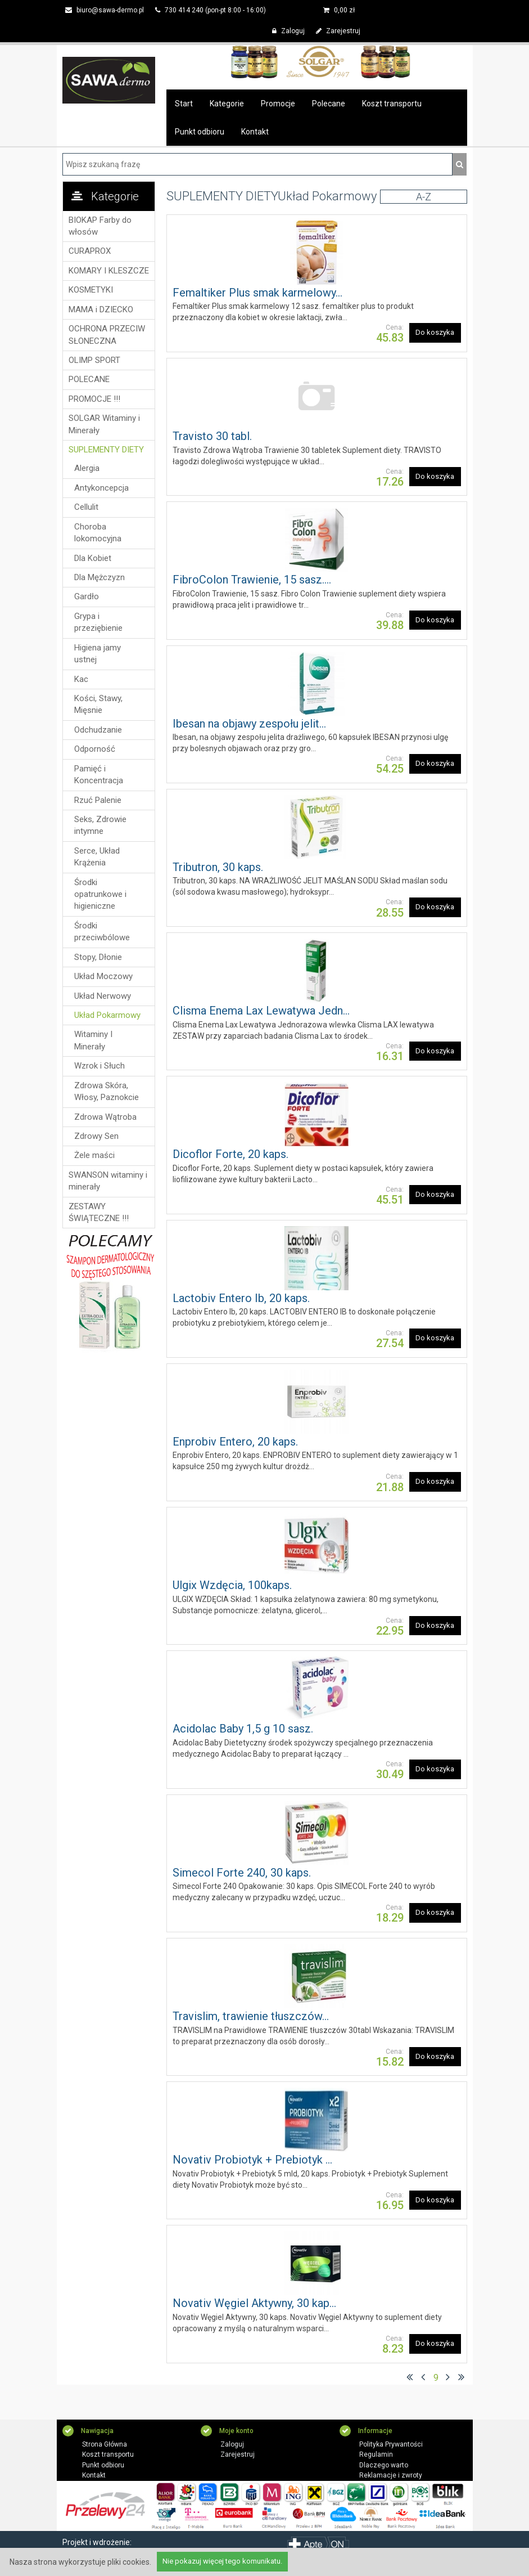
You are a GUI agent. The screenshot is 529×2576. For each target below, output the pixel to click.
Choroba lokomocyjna (97, 533)
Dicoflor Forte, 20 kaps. (230, 1154)
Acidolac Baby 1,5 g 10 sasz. (243, 1728)
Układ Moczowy (103, 976)
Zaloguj (288, 31)
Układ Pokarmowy (107, 1015)
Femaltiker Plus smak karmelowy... (257, 292)
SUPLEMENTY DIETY (106, 450)
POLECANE (89, 379)
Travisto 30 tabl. (212, 436)
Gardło (86, 596)
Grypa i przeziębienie (98, 622)
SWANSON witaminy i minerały (108, 1181)
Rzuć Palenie (97, 800)
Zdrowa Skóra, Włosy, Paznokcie (106, 1091)
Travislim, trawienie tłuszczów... (251, 2016)
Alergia (87, 468)
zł (339, 10)
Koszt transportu (392, 103)
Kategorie (227, 103)
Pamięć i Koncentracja (98, 775)
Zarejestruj (338, 31)
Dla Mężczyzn (99, 577)
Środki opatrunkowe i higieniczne (100, 894)
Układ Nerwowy (102, 996)
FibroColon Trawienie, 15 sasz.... (252, 579)
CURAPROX (90, 251)
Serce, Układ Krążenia (97, 857)
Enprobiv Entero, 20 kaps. (235, 1441)
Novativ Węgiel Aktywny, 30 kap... (254, 2303)
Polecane (328, 103)
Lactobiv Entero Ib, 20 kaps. (241, 1298)
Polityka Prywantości (391, 2444)
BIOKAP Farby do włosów (100, 226)
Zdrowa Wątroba (105, 1117)
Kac (81, 679)
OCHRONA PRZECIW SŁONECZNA (107, 334)
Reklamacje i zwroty (390, 2476)
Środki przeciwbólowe (102, 932)
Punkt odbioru (199, 131)
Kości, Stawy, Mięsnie (98, 704)
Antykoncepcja (101, 488)
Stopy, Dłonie (98, 957)
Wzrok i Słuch (99, 1066)
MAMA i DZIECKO (101, 309)
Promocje (278, 103)
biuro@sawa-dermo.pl (104, 10)
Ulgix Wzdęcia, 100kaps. (232, 1585)
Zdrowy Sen (96, 1136)
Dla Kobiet (92, 558)
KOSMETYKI (91, 290)
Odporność (94, 749)
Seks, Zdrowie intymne (100, 825)
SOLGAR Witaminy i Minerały (104, 424)
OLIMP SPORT (94, 360)
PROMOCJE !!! (94, 399)
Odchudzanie (98, 730)
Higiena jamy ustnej (97, 654)
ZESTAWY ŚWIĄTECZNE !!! (99, 1212)
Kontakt (255, 131)
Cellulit (86, 507)
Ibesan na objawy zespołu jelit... (249, 723)
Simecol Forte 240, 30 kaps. (242, 1872)
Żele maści (94, 1155)
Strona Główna (104, 2444)
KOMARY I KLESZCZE (109, 271)
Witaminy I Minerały (93, 1040)
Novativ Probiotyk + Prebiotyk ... (252, 2159)
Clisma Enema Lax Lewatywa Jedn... (261, 1010)
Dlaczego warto (383, 2465)
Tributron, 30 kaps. (218, 867)
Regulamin (376, 2455)
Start (184, 103)
